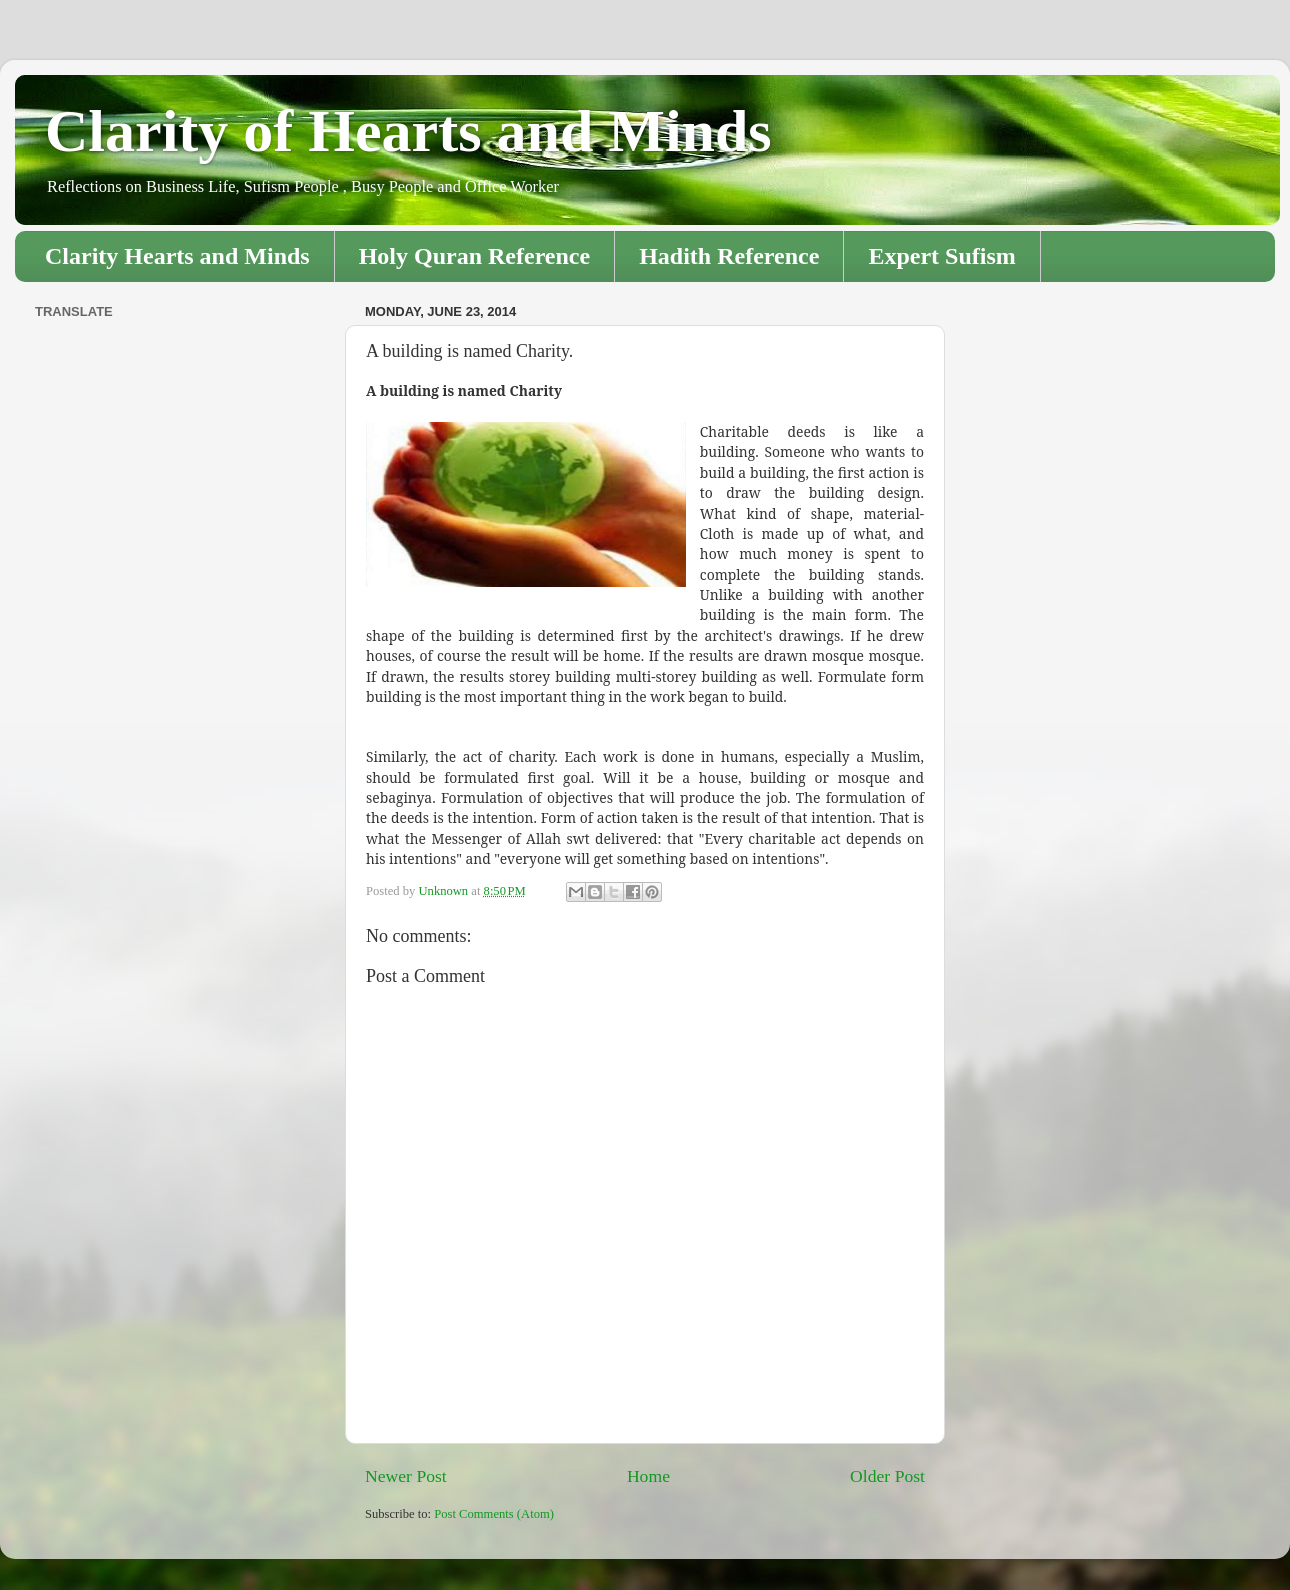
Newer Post (406, 1476)
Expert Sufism (941, 256)
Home (648, 1476)
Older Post (887, 1476)
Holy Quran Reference (475, 256)
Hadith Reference (729, 256)
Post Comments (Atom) (494, 1514)
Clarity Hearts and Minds (177, 256)
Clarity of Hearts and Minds (408, 131)
